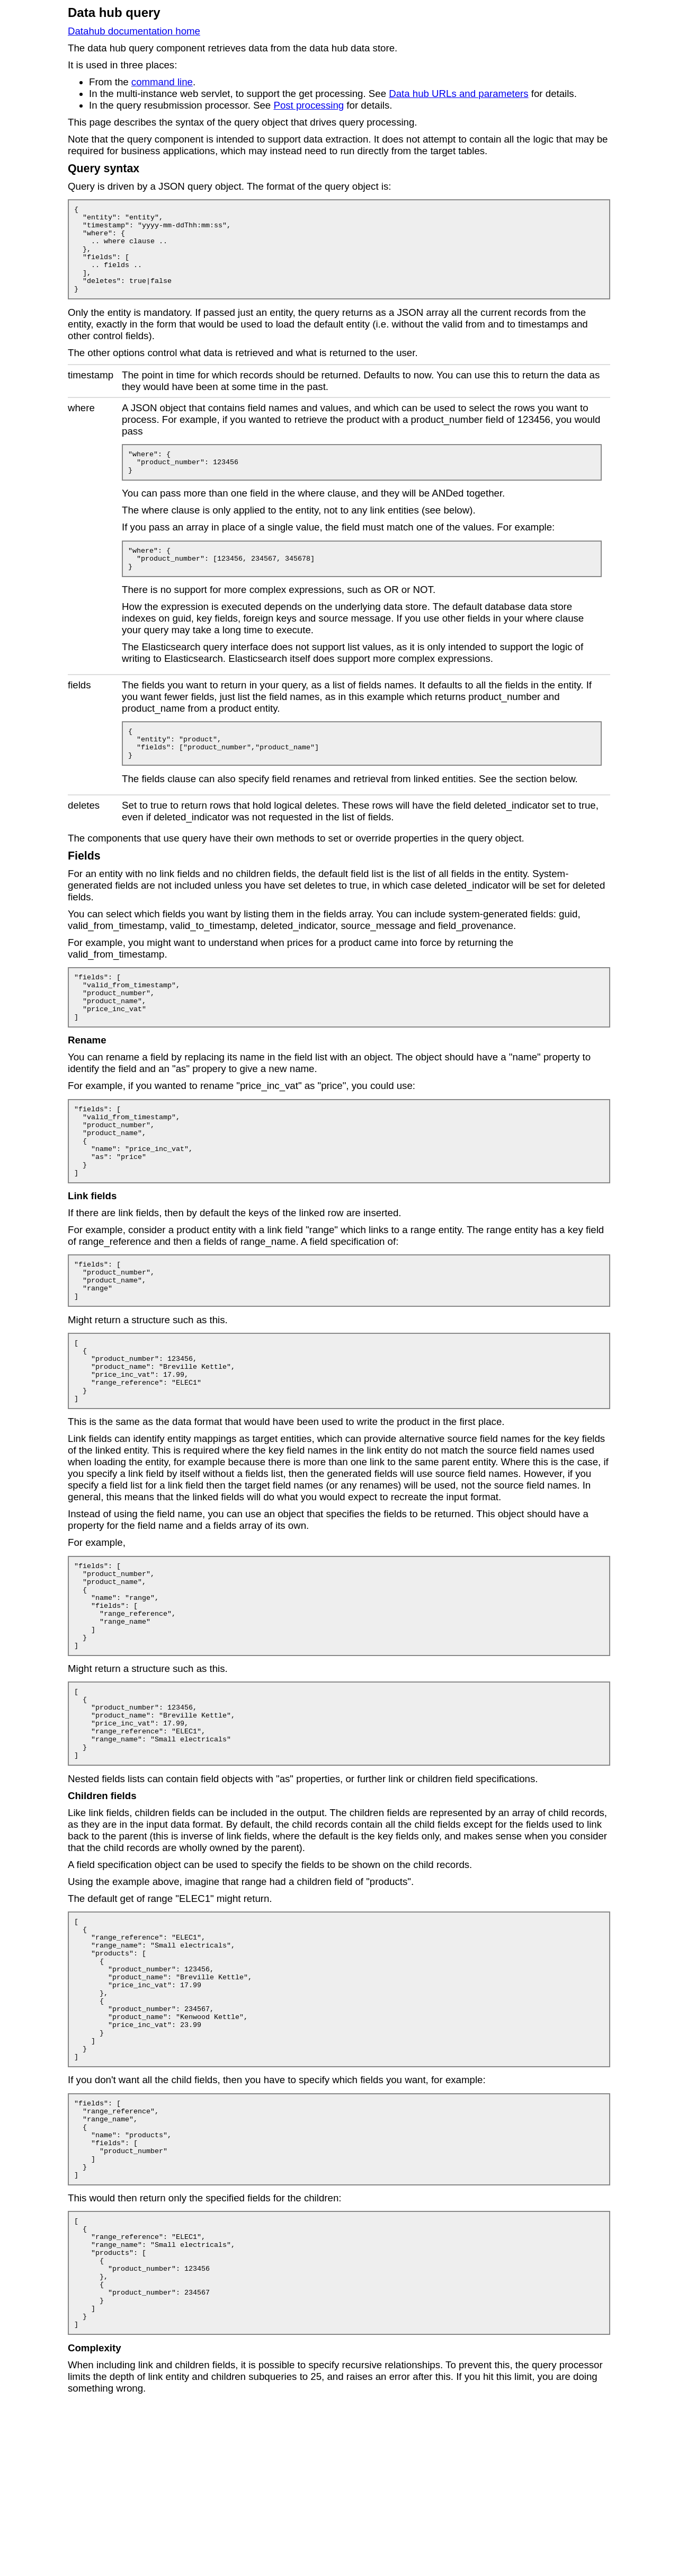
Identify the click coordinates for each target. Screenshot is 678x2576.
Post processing (308, 105)
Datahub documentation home (134, 31)
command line (162, 81)
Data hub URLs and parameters (458, 93)
